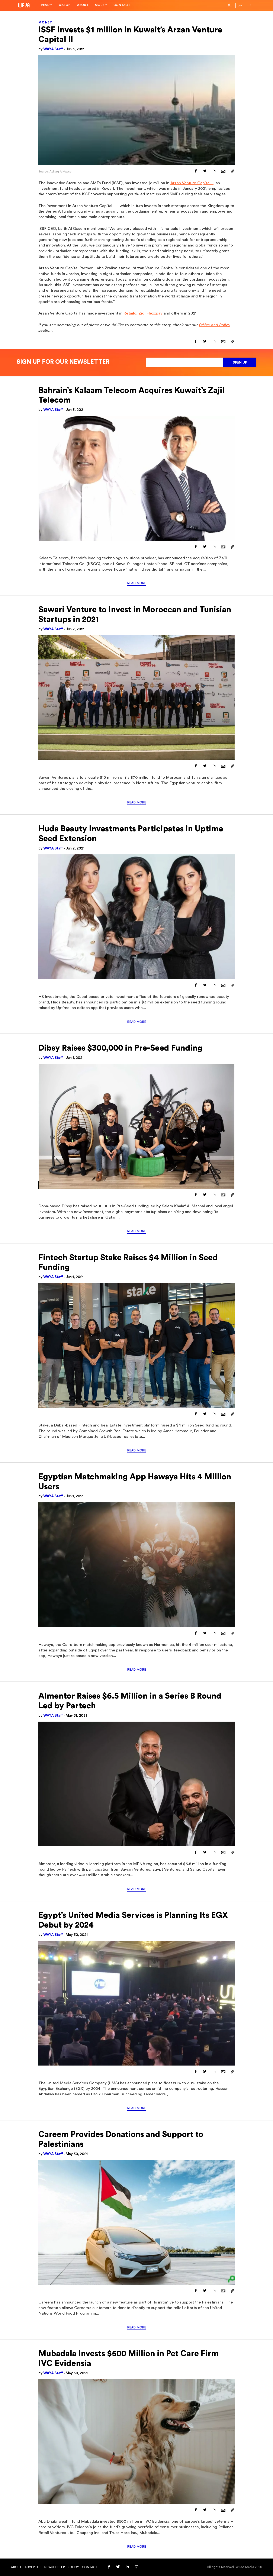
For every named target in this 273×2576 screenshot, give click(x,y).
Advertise (33, 2567)
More (100, 5)
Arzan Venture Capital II (191, 183)
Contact (121, 5)
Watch (64, 5)
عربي (240, 5)
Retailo (129, 313)
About (83, 5)
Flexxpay (155, 313)
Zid (141, 313)
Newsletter (54, 2567)
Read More (136, 583)
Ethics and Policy (214, 325)
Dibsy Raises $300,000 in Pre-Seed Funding (120, 1048)
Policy (73, 2567)
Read (45, 5)
